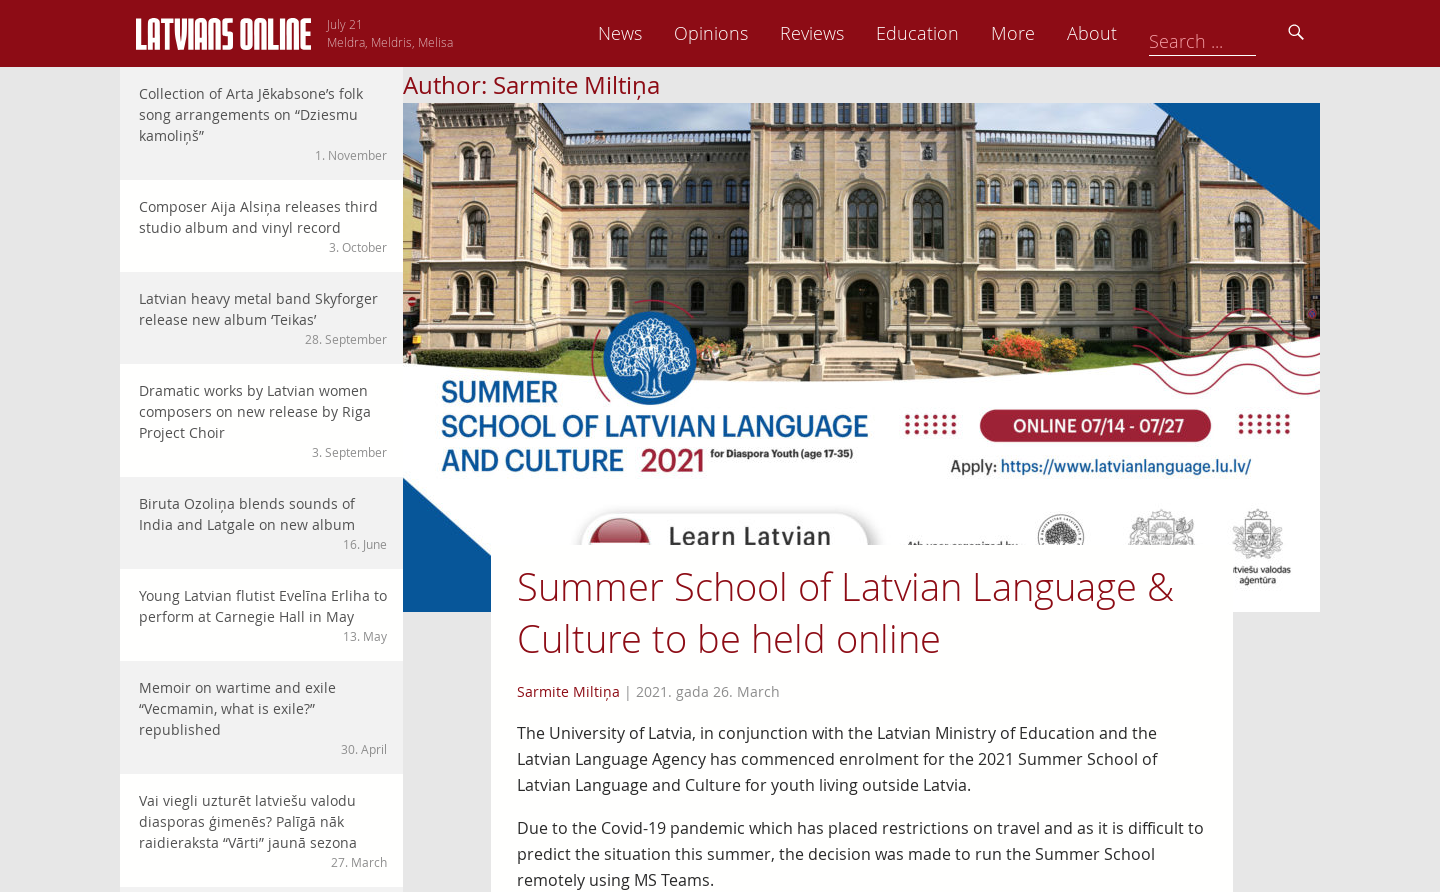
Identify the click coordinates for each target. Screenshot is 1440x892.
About (1231, 33)
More (1152, 33)
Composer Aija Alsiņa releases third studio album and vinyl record (263, 226)
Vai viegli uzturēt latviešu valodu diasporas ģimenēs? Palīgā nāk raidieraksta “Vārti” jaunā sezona (263, 831)
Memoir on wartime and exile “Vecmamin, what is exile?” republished (263, 718)
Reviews (951, 33)
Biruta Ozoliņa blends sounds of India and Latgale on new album (263, 523)
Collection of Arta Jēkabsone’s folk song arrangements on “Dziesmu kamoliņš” (263, 124)
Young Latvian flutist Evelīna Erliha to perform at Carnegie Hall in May (263, 615)
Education (1056, 33)
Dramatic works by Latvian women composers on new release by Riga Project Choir (263, 421)
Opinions (850, 33)
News (759, 33)
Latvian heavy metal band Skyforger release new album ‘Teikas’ (263, 318)
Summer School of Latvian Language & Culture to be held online (845, 612)
